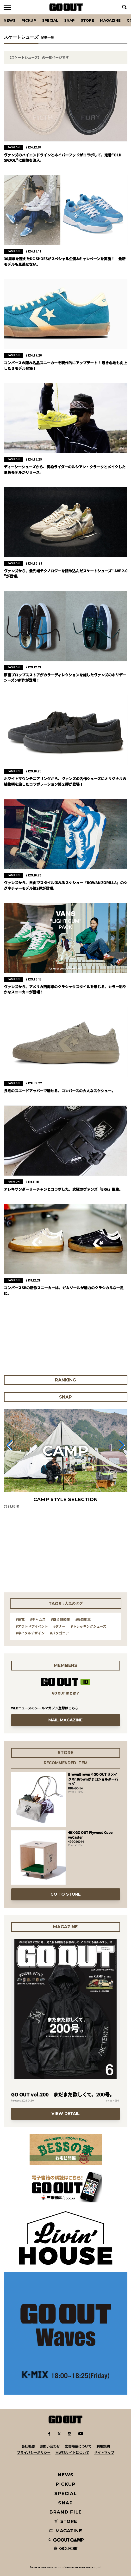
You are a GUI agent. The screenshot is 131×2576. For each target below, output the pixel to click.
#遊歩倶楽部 (60, 1619)
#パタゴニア (59, 1633)
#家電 (20, 1619)
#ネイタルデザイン (30, 1633)
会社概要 (28, 2446)
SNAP (69, 20)
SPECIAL (50, 20)
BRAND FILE (65, 2512)
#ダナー (59, 1626)
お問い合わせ (50, 2446)
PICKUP (28, 20)
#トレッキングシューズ (88, 1626)
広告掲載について (78, 2446)
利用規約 (103, 2446)
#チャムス (37, 1619)
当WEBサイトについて (72, 2452)
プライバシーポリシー (33, 2452)
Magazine (110, 20)
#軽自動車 (83, 1619)
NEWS (65, 2474)
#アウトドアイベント (32, 1626)
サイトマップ (104, 2452)
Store (87, 20)
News (9, 20)
